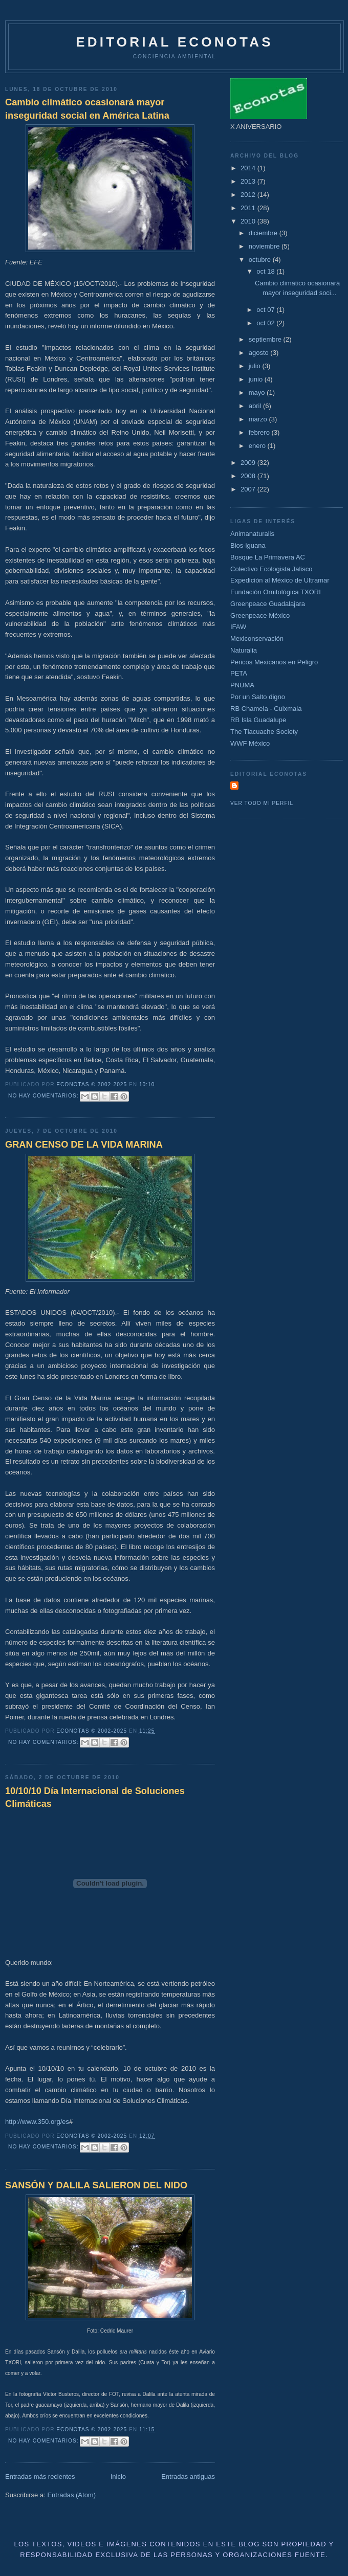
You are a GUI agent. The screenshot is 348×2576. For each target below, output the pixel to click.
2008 (249, 476)
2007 (249, 489)
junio (257, 379)
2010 (249, 221)
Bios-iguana (248, 545)
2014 (249, 168)
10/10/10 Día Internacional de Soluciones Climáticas (95, 1797)
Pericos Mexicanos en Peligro (274, 662)
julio (256, 366)
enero (258, 446)
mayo (258, 392)
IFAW (238, 627)
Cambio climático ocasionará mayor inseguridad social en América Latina (87, 108)
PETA (238, 673)
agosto (260, 352)
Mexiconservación (257, 638)
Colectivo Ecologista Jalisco (271, 569)
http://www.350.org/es (37, 2121)
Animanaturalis (252, 533)
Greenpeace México (260, 615)
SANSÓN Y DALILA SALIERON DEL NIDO (96, 2185)
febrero (260, 432)
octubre (261, 259)
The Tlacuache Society (264, 731)
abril (256, 406)
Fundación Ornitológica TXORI (275, 592)
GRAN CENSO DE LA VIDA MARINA (84, 1144)
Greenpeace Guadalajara (267, 604)
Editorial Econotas (174, 42)
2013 (249, 181)
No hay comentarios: (44, 1096)
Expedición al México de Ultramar (280, 580)
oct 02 (266, 323)
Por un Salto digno (257, 697)
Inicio (118, 2476)
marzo (259, 419)
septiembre (266, 339)
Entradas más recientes (40, 2476)
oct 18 (266, 271)
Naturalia (243, 650)
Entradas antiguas (188, 2476)
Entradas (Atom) (71, 2495)
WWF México (250, 743)
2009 (249, 462)
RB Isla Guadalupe (258, 720)
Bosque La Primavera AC (267, 557)
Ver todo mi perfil (261, 803)
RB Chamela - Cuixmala (265, 708)
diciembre (264, 233)
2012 (249, 194)
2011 (249, 208)
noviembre (265, 246)
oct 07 (266, 309)
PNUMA (242, 685)
